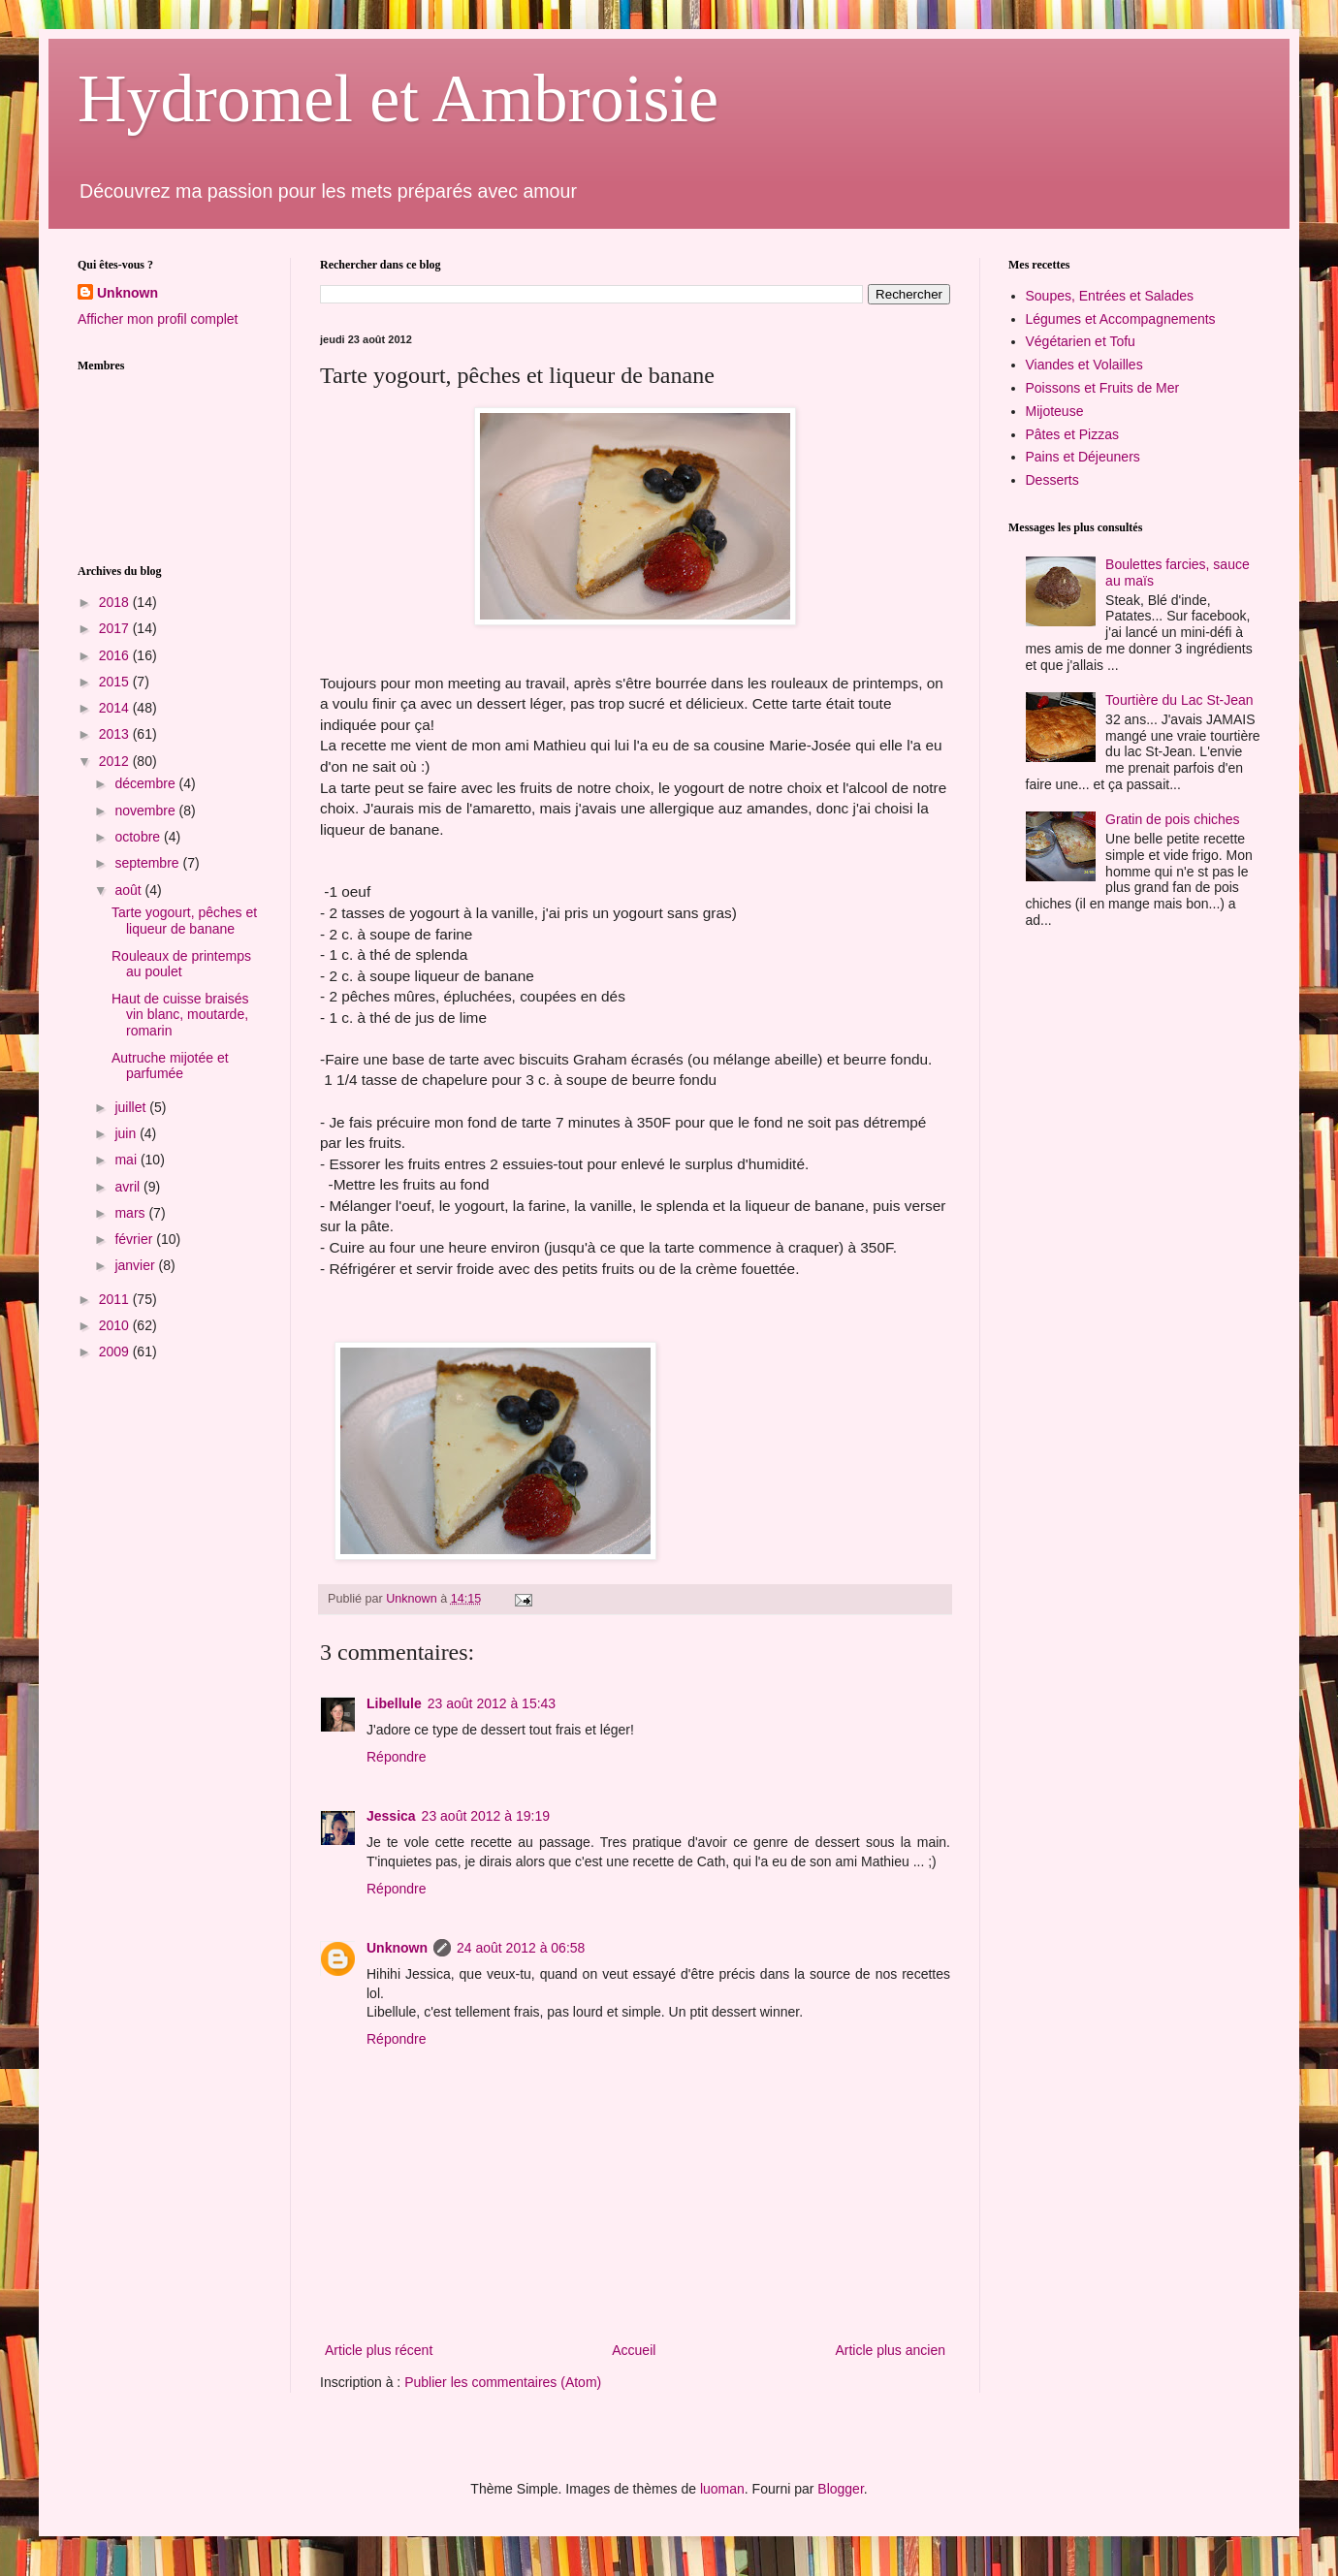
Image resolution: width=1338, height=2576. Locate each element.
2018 (116, 602)
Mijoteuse (1055, 411)
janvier (136, 1265)
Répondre (396, 1757)
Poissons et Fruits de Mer (1103, 388)
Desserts (1052, 480)
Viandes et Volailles (1084, 364)
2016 (116, 655)
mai (127, 1159)
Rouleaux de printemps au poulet (181, 964)
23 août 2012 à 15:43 (492, 1703)
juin (127, 1133)
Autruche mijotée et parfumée (170, 1066)
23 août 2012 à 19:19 (486, 1816)
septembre (148, 863)
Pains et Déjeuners (1083, 456)
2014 (116, 708)
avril (128, 1186)
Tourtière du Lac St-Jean (1179, 700)
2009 (116, 1351)
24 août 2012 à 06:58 (521, 1948)
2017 (116, 628)
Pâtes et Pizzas (1073, 434)
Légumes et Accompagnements (1121, 319)
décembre (146, 783)
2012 (116, 761)
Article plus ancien (890, 2350)
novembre (146, 810)
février (135, 1239)
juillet (131, 1107)
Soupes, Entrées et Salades (1110, 295)
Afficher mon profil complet (158, 319)
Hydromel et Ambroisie (398, 98)
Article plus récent (378, 2350)
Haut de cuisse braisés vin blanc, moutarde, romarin (180, 1015)
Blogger (840, 2488)
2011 (116, 1299)
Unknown (397, 1948)
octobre (139, 836)
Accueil (633, 2350)
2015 (116, 681)
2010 (116, 1325)
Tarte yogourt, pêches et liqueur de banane (184, 921)
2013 (116, 734)
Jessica (391, 1816)
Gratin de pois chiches (1172, 819)
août (129, 890)
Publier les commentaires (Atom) (502, 2382)
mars (131, 1213)
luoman (722, 2488)
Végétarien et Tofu (1080, 341)
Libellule (394, 1703)
